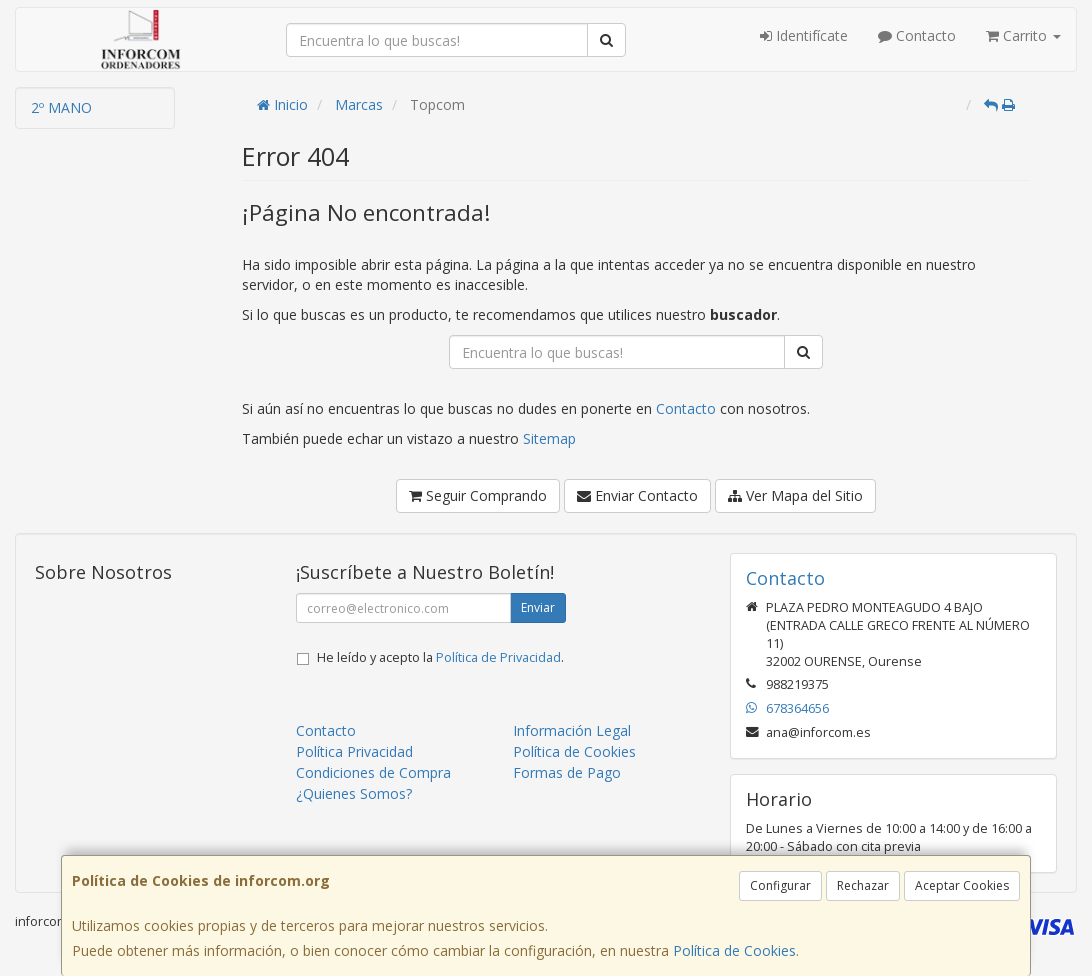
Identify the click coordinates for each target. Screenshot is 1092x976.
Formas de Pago (567, 772)
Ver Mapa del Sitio (795, 495)
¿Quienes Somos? (354, 793)
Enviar (538, 607)
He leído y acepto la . (440, 657)
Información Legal (572, 730)
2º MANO (61, 107)
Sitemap (549, 438)
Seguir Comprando (478, 495)
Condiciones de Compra (373, 772)
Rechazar (863, 885)
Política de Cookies (734, 950)
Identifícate (804, 35)
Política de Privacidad (498, 657)
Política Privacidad (354, 751)
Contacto (917, 35)
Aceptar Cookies (962, 885)
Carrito (1023, 35)
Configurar (780, 885)
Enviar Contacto (637, 495)
